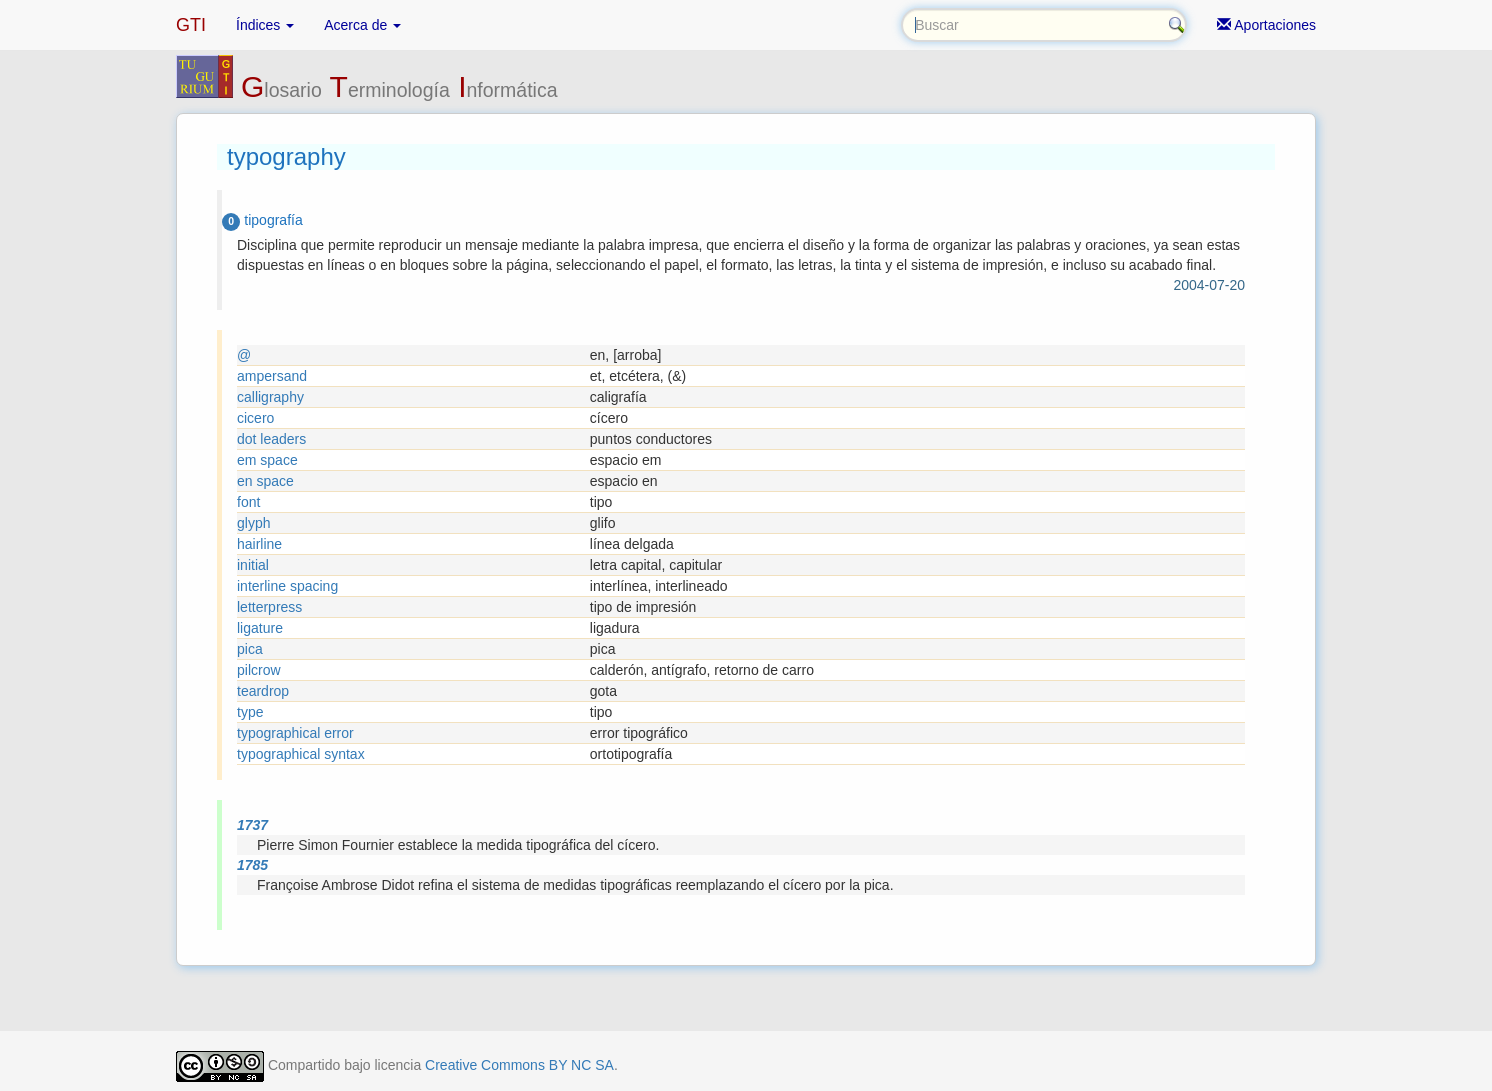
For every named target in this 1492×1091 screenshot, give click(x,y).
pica (250, 649)
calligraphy (270, 397)
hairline (259, 544)
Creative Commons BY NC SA (519, 1065)
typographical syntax (301, 754)
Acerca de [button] (362, 25)
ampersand (272, 376)
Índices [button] (265, 25)
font (248, 502)
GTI (191, 25)
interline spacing (287, 586)
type (250, 712)
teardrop (263, 691)
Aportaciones (1266, 25)
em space (267, 460)
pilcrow (259, 670)
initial (253, 565)
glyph (253, 523)
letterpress (269, 607)
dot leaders (271, 439)
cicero (255, 418)
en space (265, 481)
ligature (260, 628)
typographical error (295, 733)
